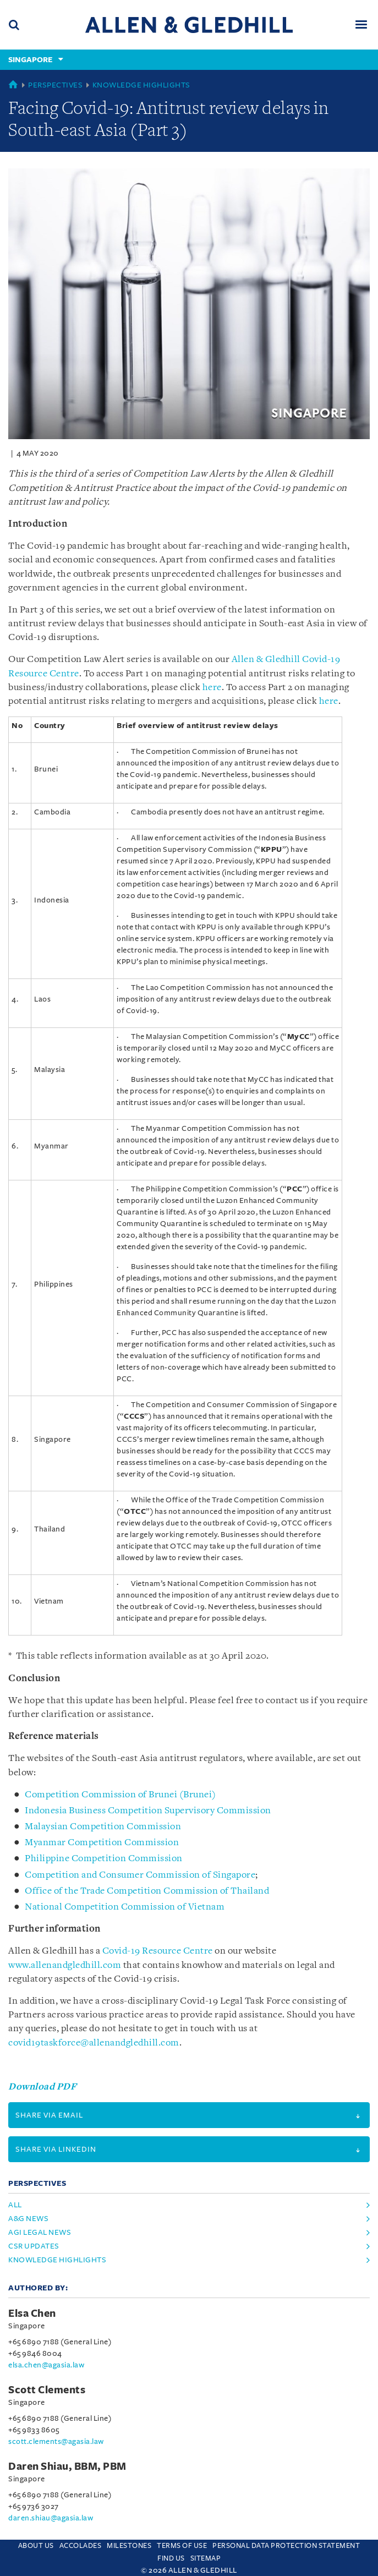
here (212, 687)
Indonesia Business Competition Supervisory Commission (148, 1810)
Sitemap (205, 2558)
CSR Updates (33, 2246)
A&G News (28, 2218)
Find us (171, 2558)
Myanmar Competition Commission (102, 1842)
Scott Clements (46, 2389)
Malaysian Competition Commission (103, 1826)
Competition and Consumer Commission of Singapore (140, 1875)
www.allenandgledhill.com (64, 1965)
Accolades (80, 2546)
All (15, 2205)
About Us (36, 2546)
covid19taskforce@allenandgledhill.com (93, 2043)
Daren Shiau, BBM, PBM (67, 2466)
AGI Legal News (39, 2232)
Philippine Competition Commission (104, 1858)
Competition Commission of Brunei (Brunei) (120, 1795)
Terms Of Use (182, 2546)
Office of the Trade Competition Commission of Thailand (147, 1891)
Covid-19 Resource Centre (157, 1951)
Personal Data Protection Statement (286, 2546)
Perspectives (55, 85)
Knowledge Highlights (141, 85)
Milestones (129, 2546)
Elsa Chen (32, 2313)
